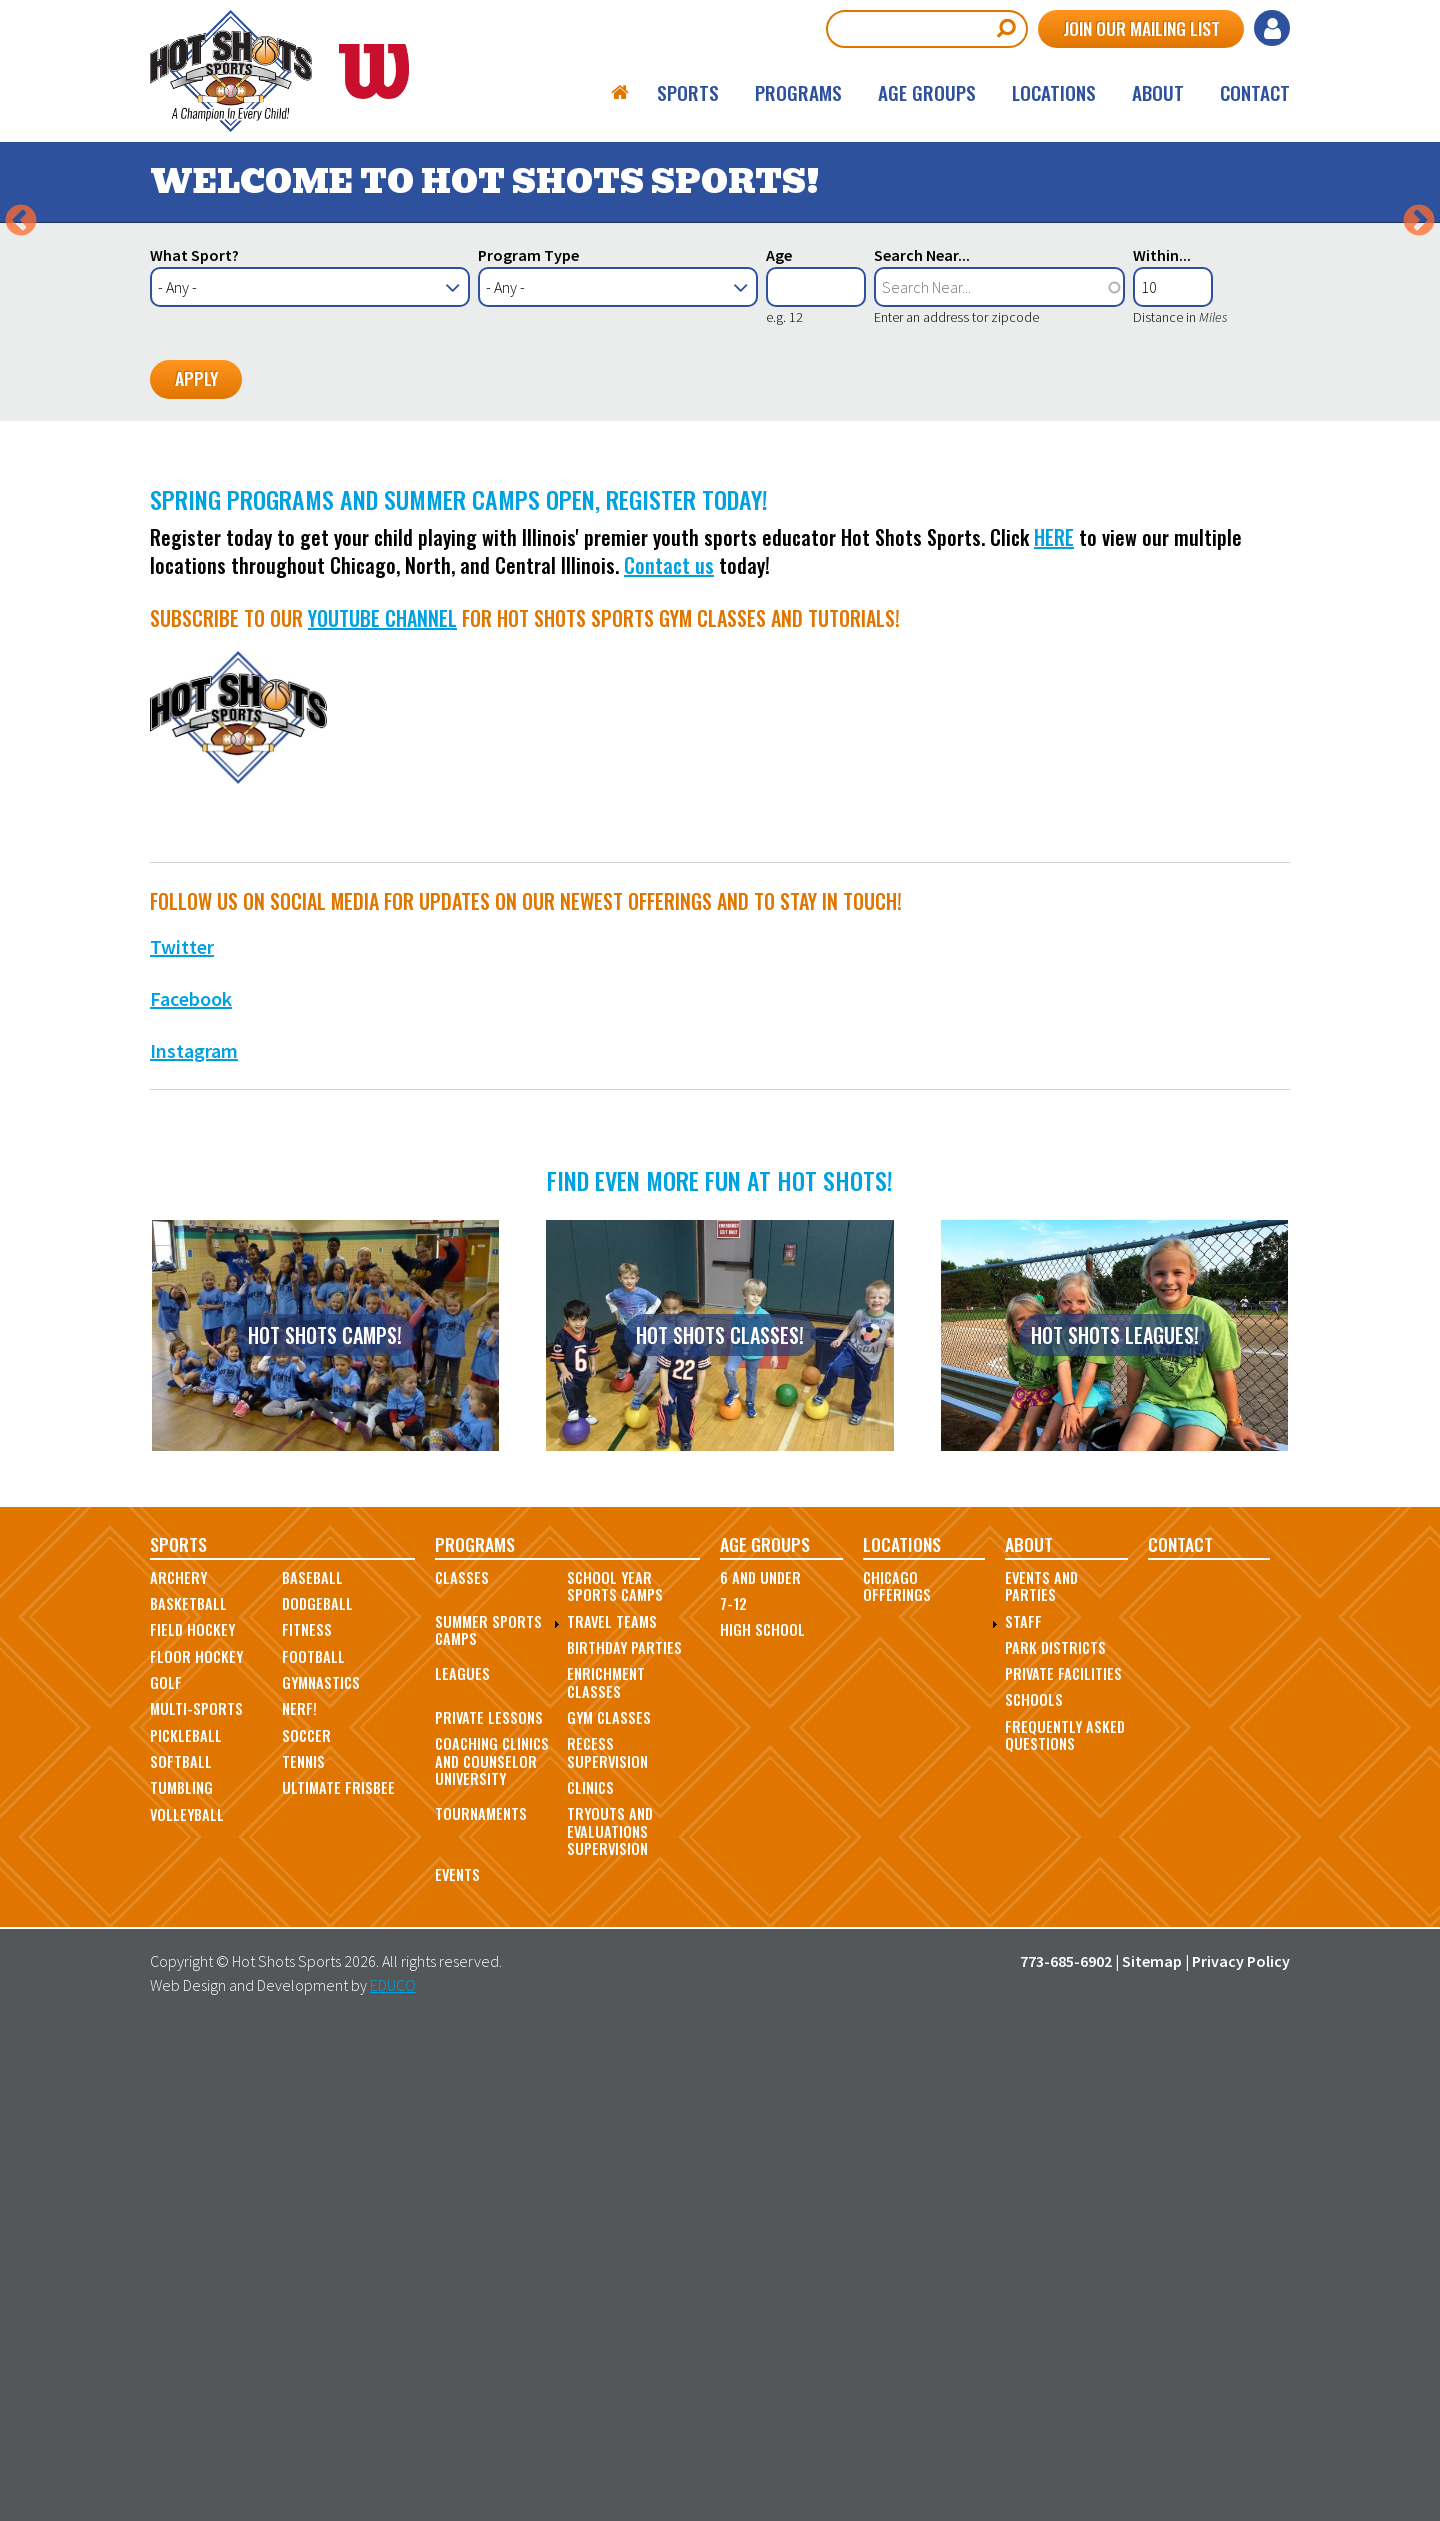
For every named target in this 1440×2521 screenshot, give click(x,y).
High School (762, 2109)
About (1158, 93)
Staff (1023, 2100)
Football (313, 2135)
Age (779, 734)
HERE (1054, 1016)
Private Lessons (489, 2196)
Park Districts (1055, 2126)
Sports (688, 93)
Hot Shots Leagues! (1115, 1815)
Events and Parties (1041, 2065)
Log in (1272, 28)
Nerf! (299, 2188)
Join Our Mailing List (1138, 28)
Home (621, 93)
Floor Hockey (196, 2135)
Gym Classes (609, 2196)
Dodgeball (317, 2082)
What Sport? (194, 734)
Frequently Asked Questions (1065, 2214)
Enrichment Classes (606, 2161)
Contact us (669, 1044)
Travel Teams (612, 2100)
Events (457, 2354)
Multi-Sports (196, 2188)
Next (1419, 461)
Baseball (312, 2056)
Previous (21, 461)
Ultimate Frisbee (338, 2267)
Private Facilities (1063, 2152)
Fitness (307, 2109)
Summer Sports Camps (488, 2109)
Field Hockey (192, 2109)
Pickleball (186, 2214)
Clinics (590, 2266)
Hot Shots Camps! (325, 1815)
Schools (1034, 2179)
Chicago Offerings (897, 2065)
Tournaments (481, 2293)
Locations (1054, 93)
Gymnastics (321, 2161)
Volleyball (187, 2293)
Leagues (462, 2152)
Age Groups (927, 93)
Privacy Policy (1241, 2440)
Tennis (303, 2240)
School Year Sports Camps (615, 2065)
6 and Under (760, 2056)
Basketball (188, 2082)
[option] (720, 462)
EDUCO (393, 2464)
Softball (181, 2240)
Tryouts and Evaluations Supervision (610, 2311)
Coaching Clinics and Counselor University (492, 2241)
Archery (178, 2056)
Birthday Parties (624, 2126)
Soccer (306, 2214)
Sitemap (1152, 2440)
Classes (462, 2056)
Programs (798, 93)
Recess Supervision (607, 2232)
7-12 (733, 2082)
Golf (166, 2161)
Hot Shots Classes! (720, 1815)
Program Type (528, 734)
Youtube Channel (382, 1097)
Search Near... (922, 734)
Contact (1255, 93)
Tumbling (181, 2267)
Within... (1162, 734)
